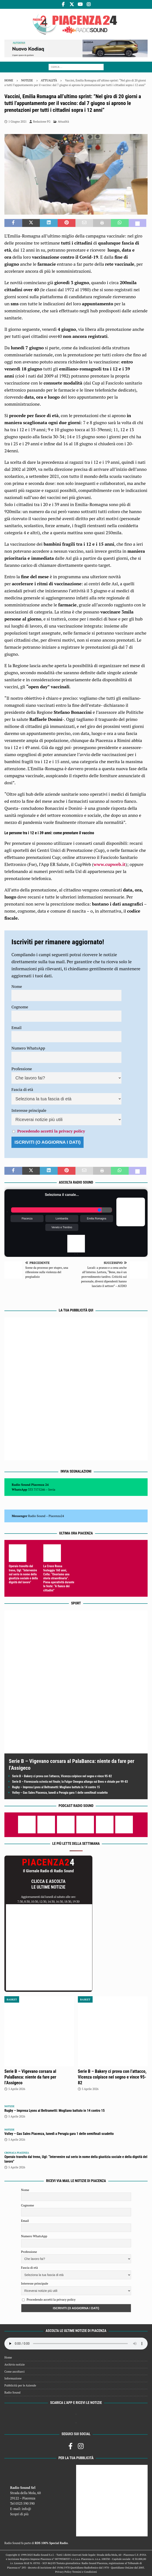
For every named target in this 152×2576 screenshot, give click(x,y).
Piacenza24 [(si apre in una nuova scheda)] (56, 1516)
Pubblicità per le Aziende (20, 2385)
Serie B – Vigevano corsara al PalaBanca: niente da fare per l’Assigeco (30, 2077)
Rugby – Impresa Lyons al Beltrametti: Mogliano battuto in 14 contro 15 (56, 1787)
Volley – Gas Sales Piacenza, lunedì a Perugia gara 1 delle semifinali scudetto (60, 1792)
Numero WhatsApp (28, 1048)
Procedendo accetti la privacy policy (51, 1131)
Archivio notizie (14, 2364)
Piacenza (27, 1218)
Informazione (13, 2378)
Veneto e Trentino (61, 1227)
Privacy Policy (63, 2571)
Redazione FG (41, 121)
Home (8, 2357)
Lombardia (62, 1218)
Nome (16, 986)
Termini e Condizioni (84, 2571)
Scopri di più (19, 2514)
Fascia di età (22, 1089)
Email (16, 1027)
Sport (76, 1603)
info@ (26, 2508)
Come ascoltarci (14, 2371)
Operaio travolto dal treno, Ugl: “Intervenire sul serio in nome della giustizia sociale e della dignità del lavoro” (23, 1574)
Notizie (27, 80)
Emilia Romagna (96, 1218)
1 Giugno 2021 (17, 121)
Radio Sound (36, 1516)
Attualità (63, 121)
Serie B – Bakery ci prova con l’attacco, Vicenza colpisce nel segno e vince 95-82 (62, 1776)
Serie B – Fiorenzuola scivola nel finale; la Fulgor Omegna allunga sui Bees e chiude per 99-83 (70, 1781)
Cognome (19, 1006)
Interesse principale (28, 1110)
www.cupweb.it (109, 864)
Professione (21, 1068)
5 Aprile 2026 (16, 2089)
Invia (51, 1489)
